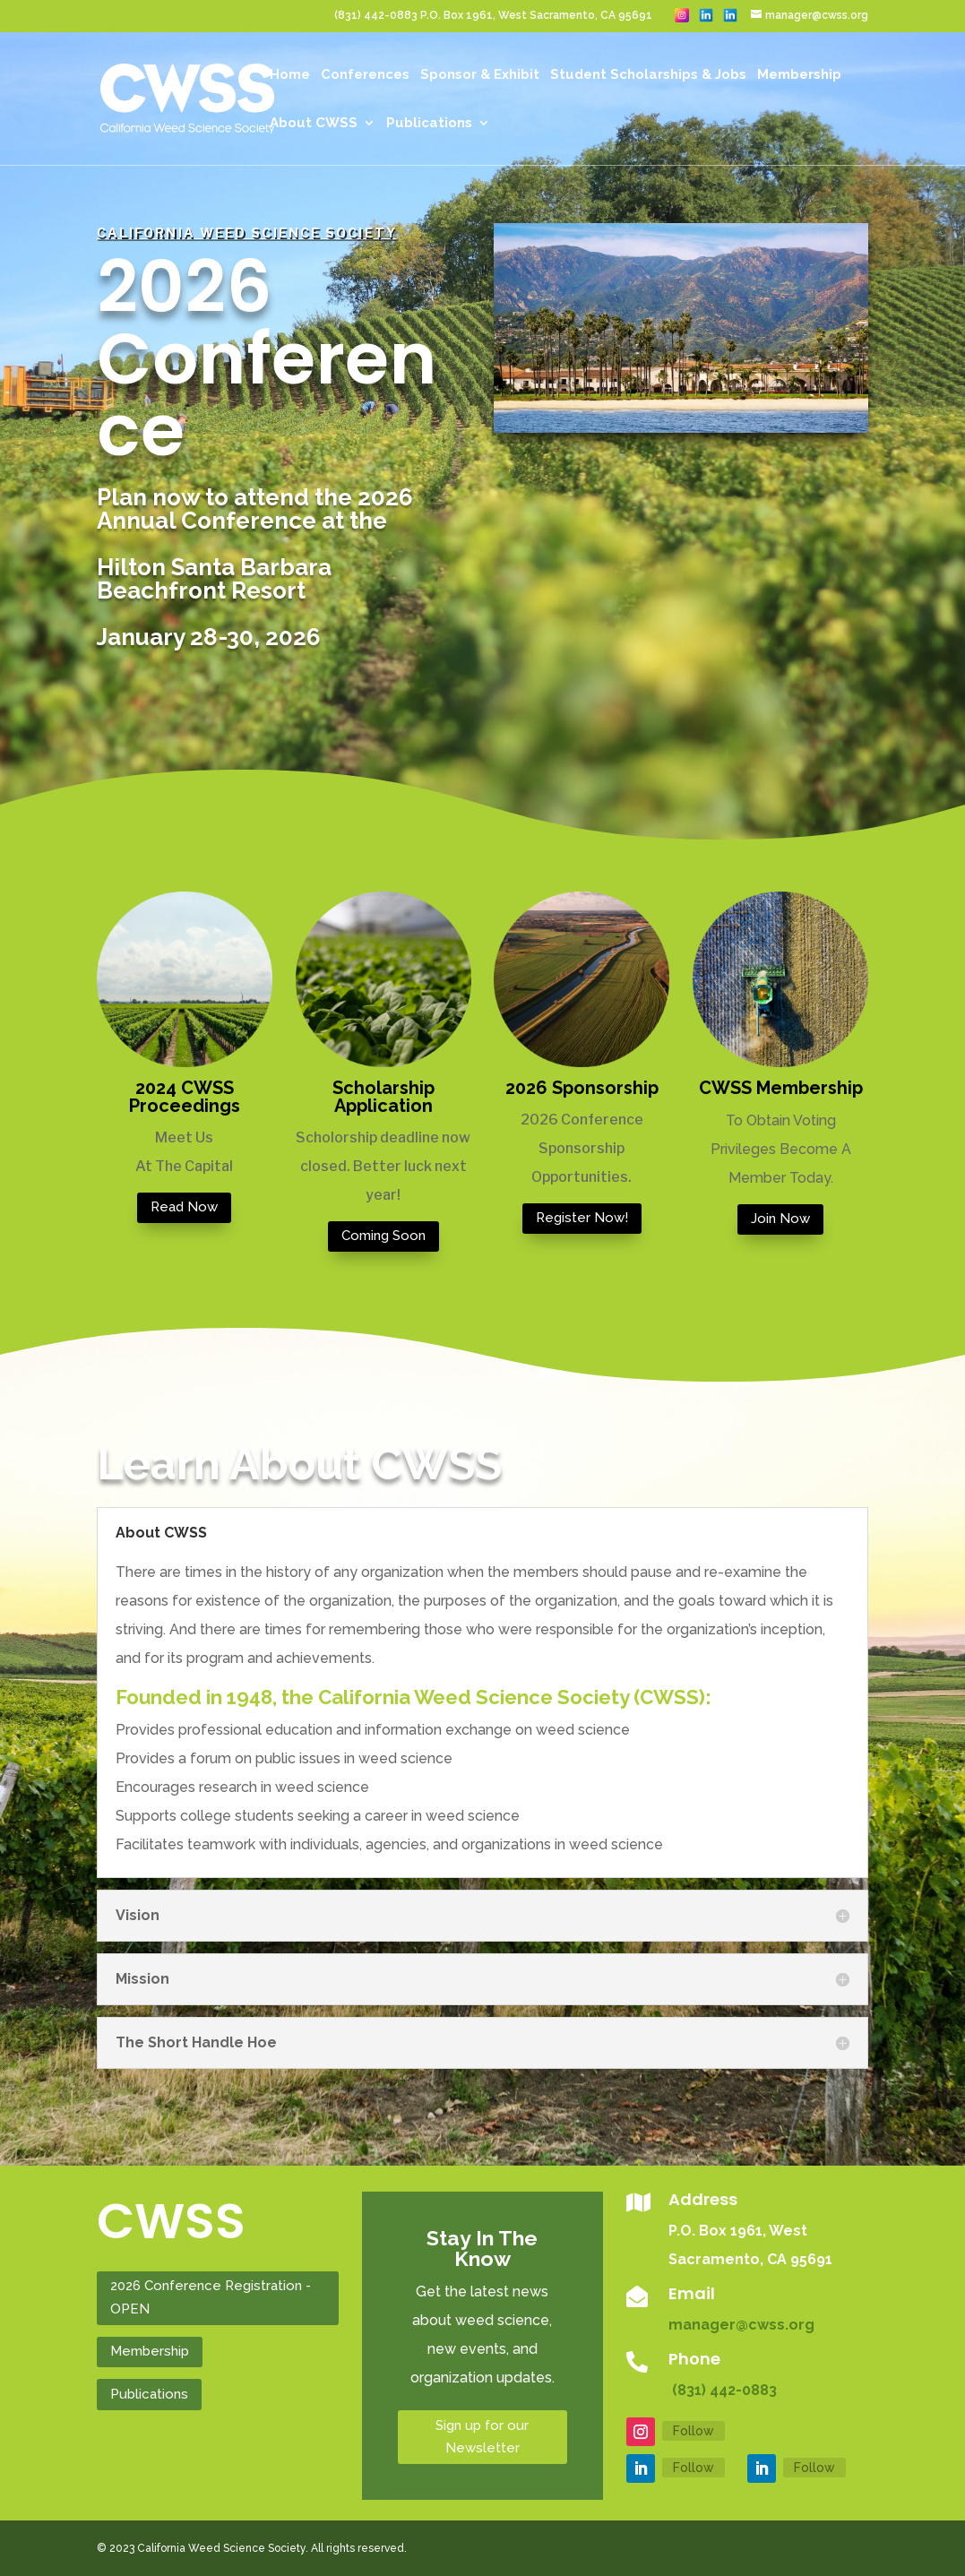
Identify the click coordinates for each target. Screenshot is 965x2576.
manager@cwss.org (741, 2324)
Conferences (365, 75)
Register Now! (582, 1218)
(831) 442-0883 (722, 2390)
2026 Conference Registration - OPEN (210, 2297)
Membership (799, 75)
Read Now (184, 1207)
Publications (429, 123)
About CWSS (314, 123)
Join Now (780, 1218)
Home (290, 75)
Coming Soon (383, 1236)
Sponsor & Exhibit (479, 75)
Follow (693, 2431)
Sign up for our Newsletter (482, 2437)
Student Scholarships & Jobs (648, 75)
